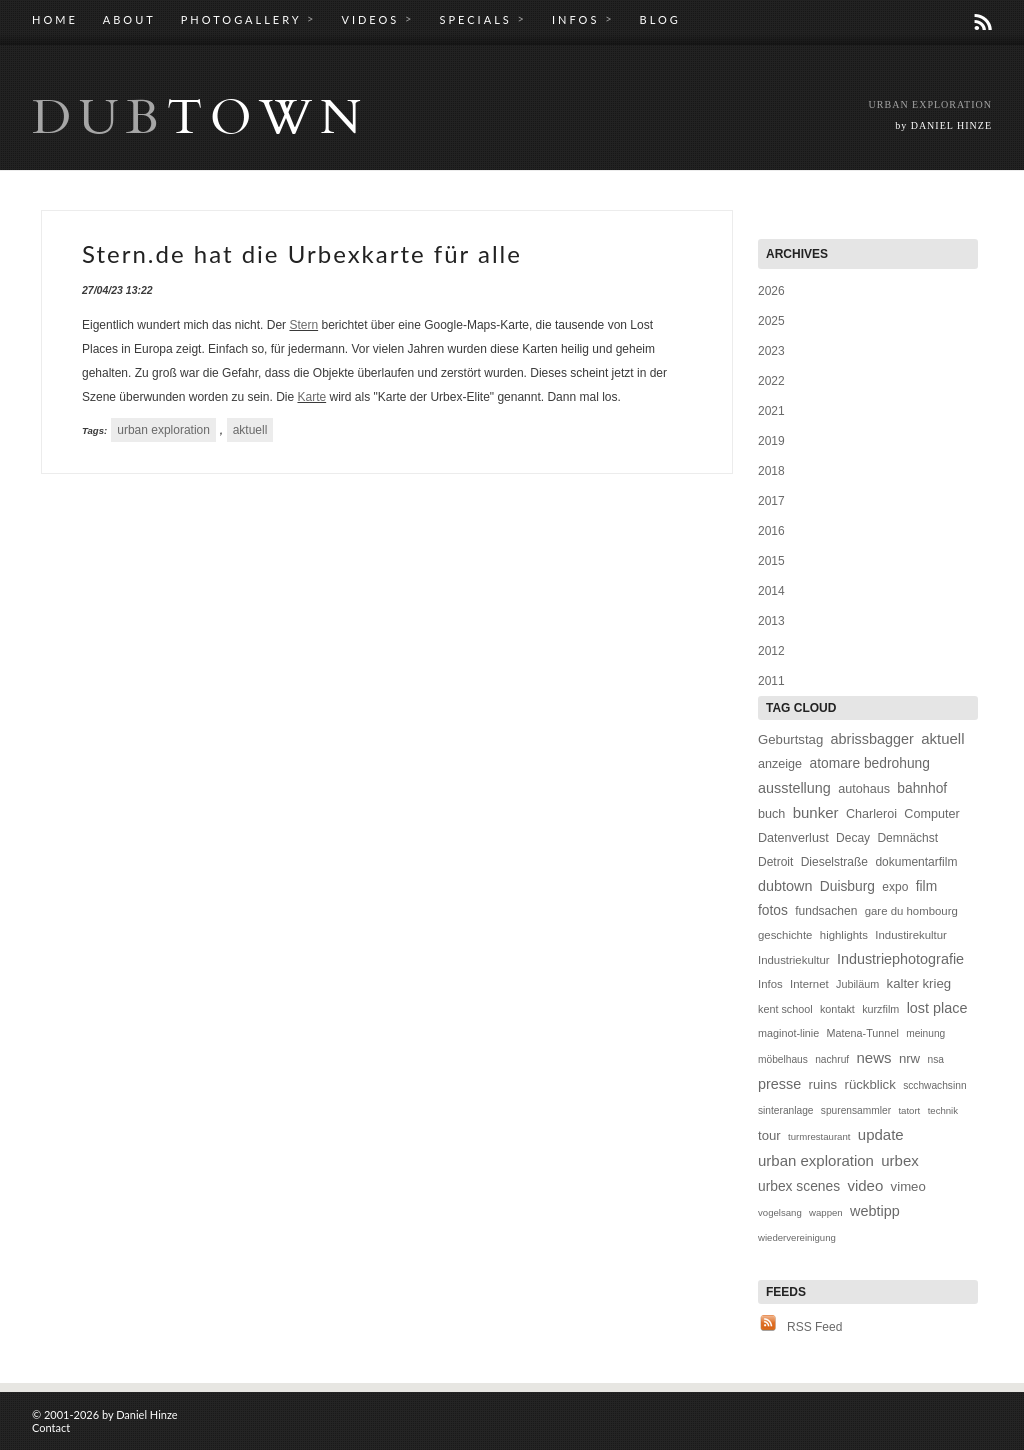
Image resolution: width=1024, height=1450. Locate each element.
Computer (931, 814)
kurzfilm (880, 1009)
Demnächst (907, 838)
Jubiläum (857, 984)
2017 (771, 501)
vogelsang (780, 1212)
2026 (771, 291)
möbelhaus (783, 1059)
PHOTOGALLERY (249, 19)
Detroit (775, 862)
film (926, 886)
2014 (771, 591)
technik (943, 1110)
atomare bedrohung (869, 763)
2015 (771, 561)
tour (769, 1135)
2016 (771, 531)
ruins (823, 1084)
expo (895, 887)
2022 (771, 381)
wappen (826, 1212)
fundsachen (826, 911)
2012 (771, 651)
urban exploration (163, 430)
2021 (771, 411)
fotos (773, 910)
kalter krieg (919, 983)
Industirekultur (911, 935)
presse (779, 1084)
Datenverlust (793, 838)
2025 (771, 321)
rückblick (869, 1084)
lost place (937, 1008)
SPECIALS (483, 19)
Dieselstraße (834, 862)
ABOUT (129, 19)
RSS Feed (814, 1327)
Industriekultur (794, 960)
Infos (770, 984)
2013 (771, 621)
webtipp (875, 1211)
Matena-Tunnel (863, 1033)
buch (771, 814)
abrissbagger (872, 739)
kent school (785, 1009)
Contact (51, 1427)
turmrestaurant (819, 1136)
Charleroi (871, 814)
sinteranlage (786, 1110)
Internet (809, 984)
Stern (303, 325)
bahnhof (922, 788)
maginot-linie (788, 1033)
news (874, 1057)
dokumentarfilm (916, 862)
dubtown (785, 886)
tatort (909, 1110)
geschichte (785, 935)
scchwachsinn (934, 1085)
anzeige (780, 764)
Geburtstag (790, 739)
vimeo (908, 1186)
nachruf (832, 1059)
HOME (55, 19)
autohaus (864, 789)
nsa (935, 1059)
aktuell (250, 430)
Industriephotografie (900, 959)
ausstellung (794, 788)
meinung (925, 1033)
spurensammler (856, 1110)
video (865, 1185)
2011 (771, 681)
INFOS (583, 19)
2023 (771, 351)
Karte (311, 397)
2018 (771, 471)
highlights (844, 935)
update (881, 1134)
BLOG (660, 19)
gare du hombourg (911, 911)
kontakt (837, 1009)
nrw (909, 1058)
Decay (853, 838)
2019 (771, 441)
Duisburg (847, 886)
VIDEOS (377, 19)
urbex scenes (799, 1186)
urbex (900, 1160)
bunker (816, 812)
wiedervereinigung (797, 1237)
